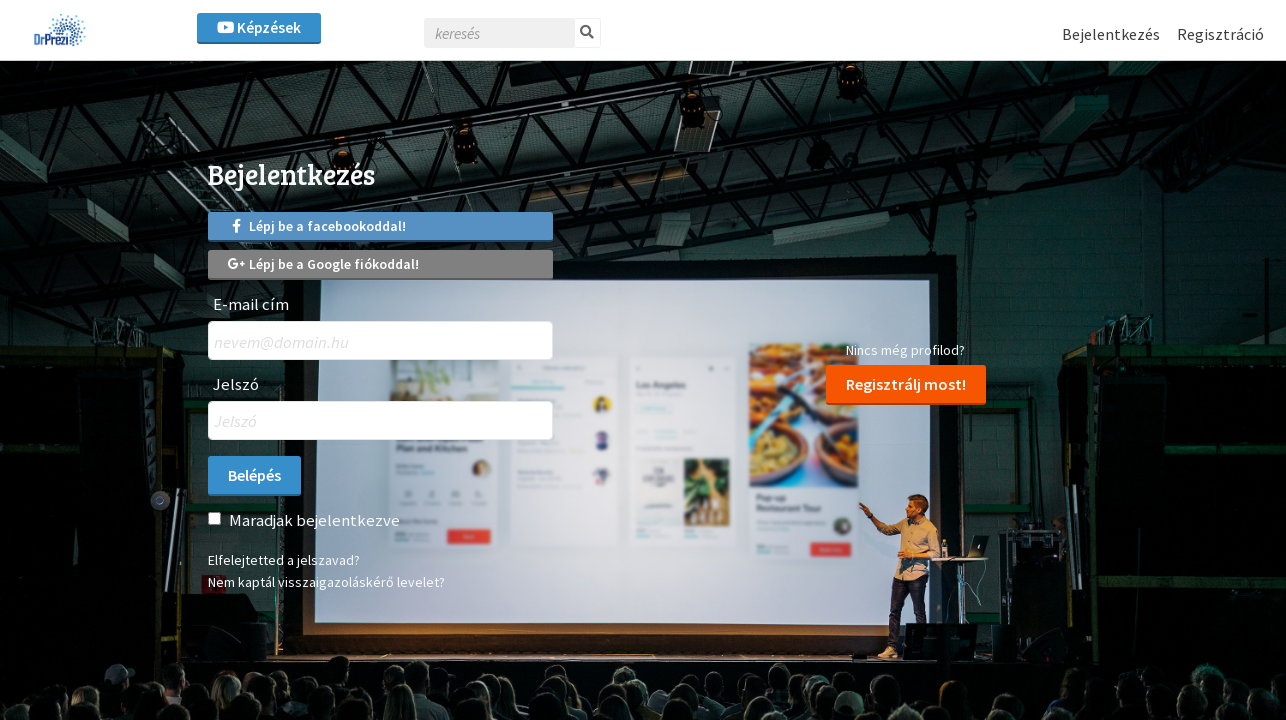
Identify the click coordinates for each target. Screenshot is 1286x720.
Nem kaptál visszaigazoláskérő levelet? (326, 582)
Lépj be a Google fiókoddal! (323, 264)
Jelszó (236, 384)
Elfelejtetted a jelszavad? (284, 560)
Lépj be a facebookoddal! (317, 226)
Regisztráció (1220, 34)
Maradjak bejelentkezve (314, 520)
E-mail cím (251, 304)
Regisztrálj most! (906, 384)
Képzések (259, 27)
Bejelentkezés (1111, 34)
